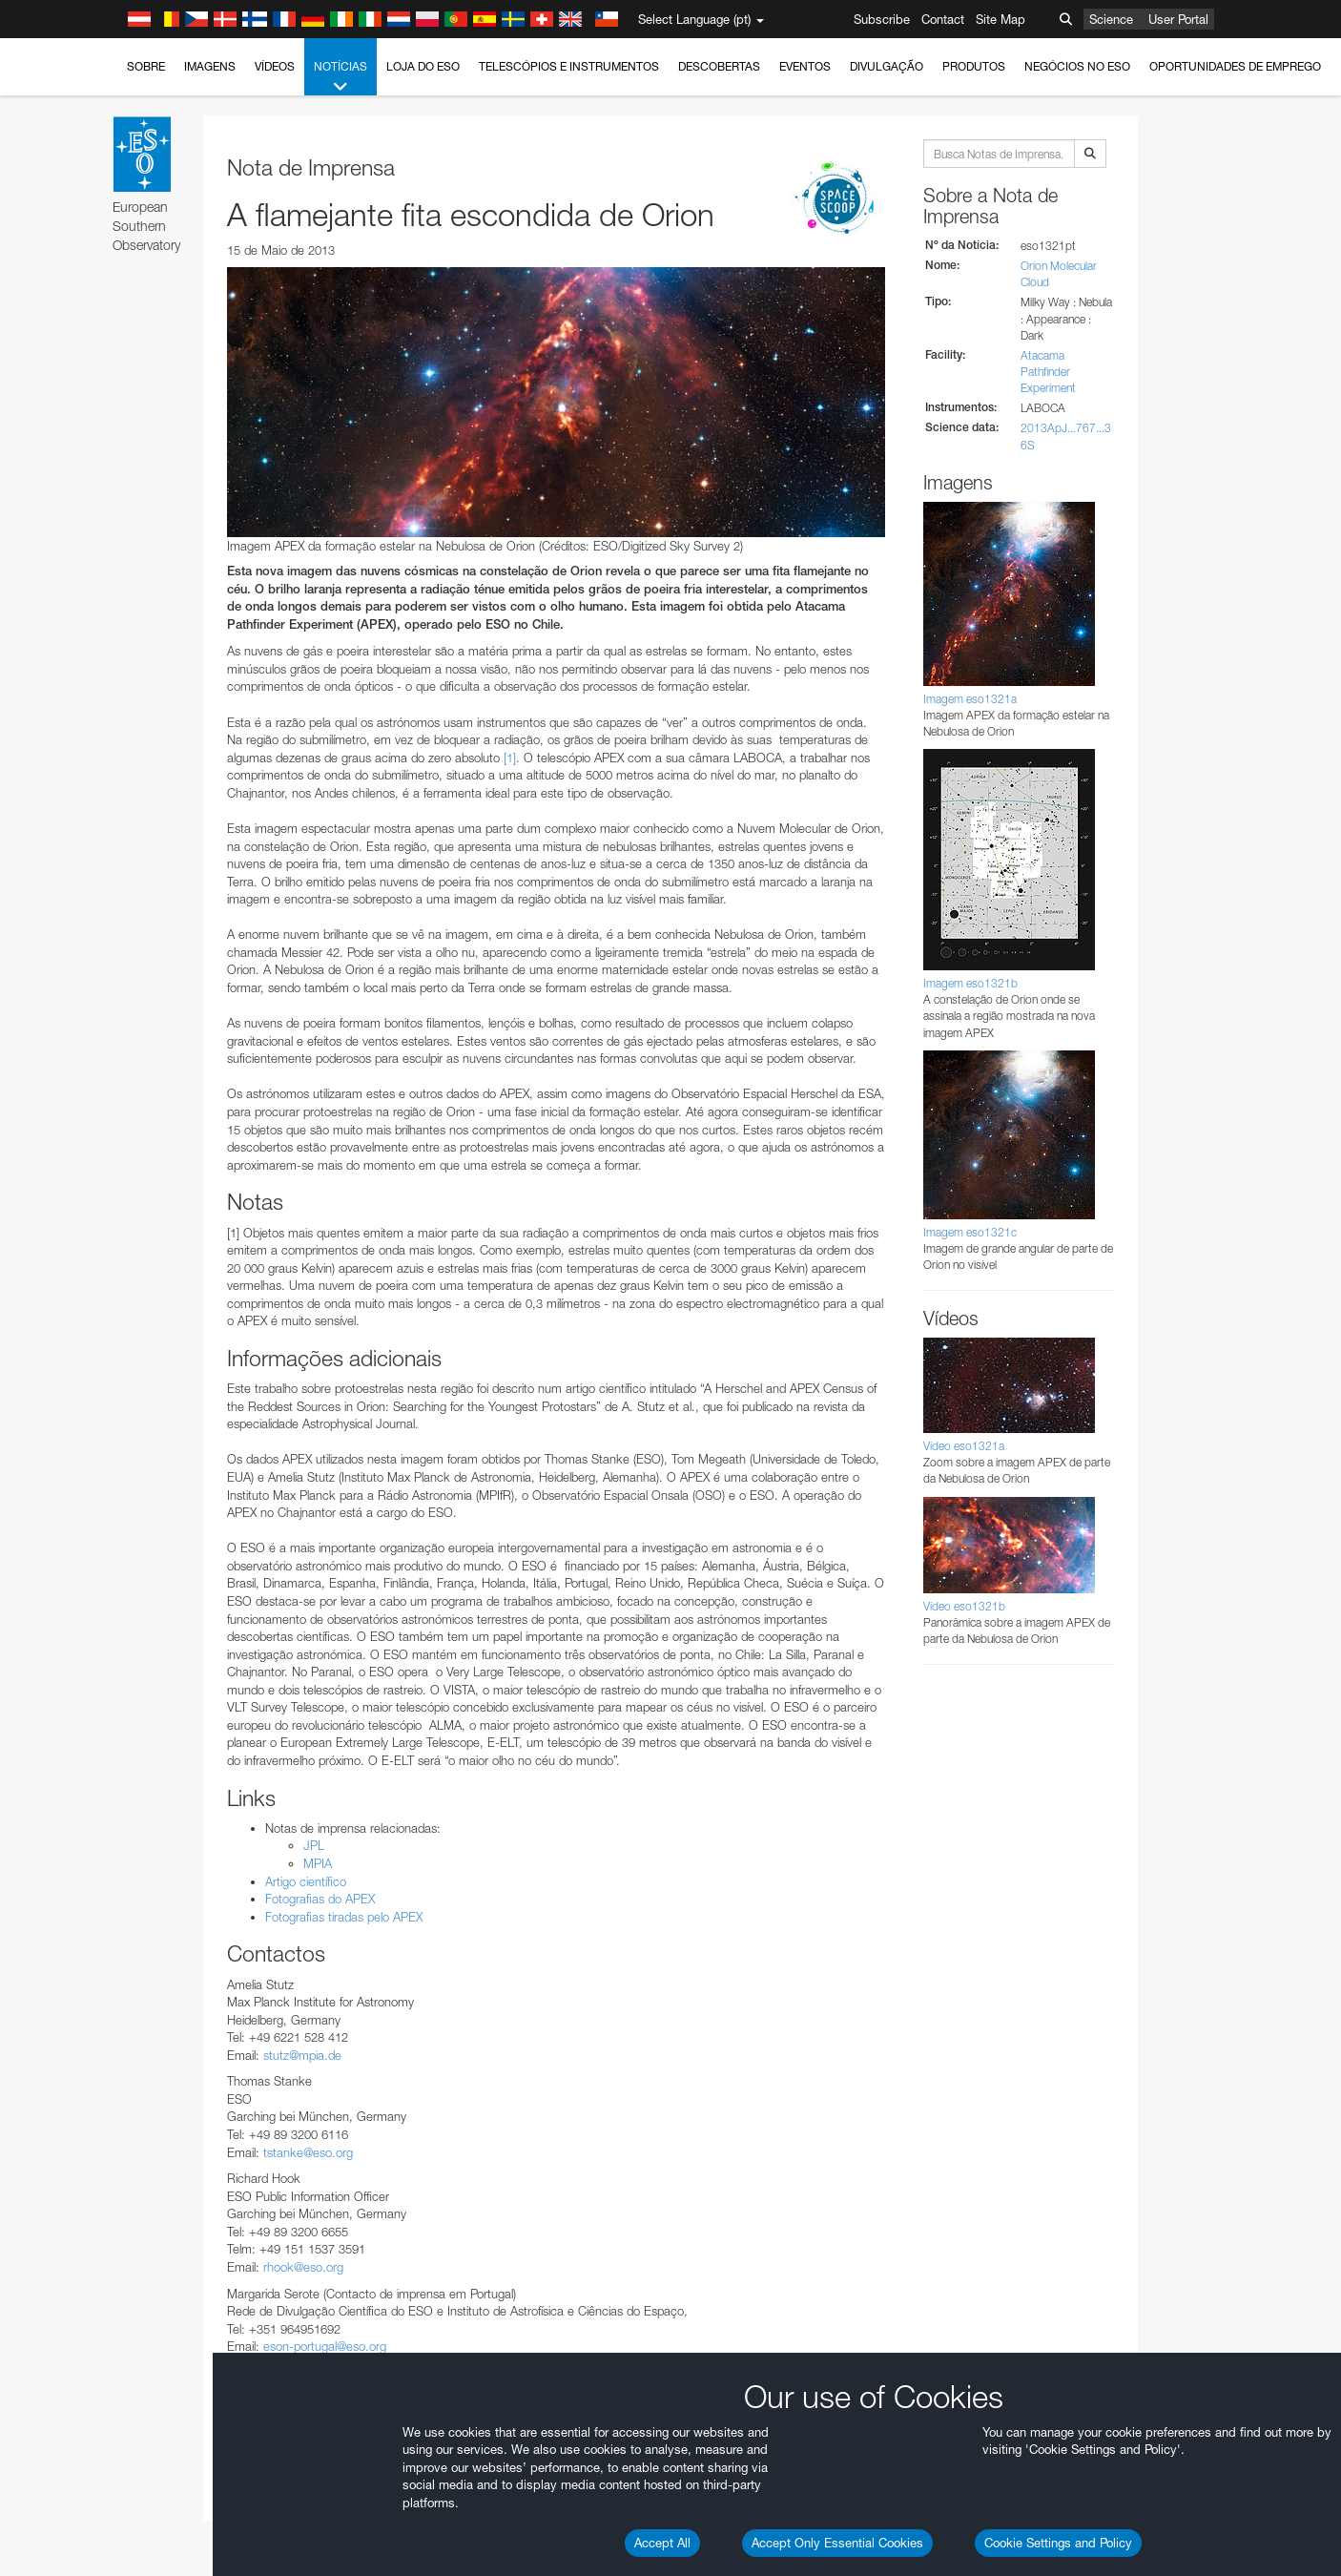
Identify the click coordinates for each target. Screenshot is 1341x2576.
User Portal (1178, 19)
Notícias (340, 77)
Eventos (805, 66)
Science (1111, 19)
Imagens (210, 66)
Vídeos (275, 66)
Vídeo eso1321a (963, 1446)
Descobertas (719, 66)
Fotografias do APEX (320, 1898)
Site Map (1000, 19)
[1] (510, 757)
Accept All (662, 2542)
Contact (942, 19)
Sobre (146, 66)
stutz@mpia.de (302, 2055)
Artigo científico (305, 1881)
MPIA (317, 1863)
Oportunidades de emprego (1235, 66)
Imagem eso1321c (970, 1232)
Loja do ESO (423, 66)
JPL (313, 1845)
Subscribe (882, 19)
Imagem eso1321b (970, 983)
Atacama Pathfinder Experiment (1048, 371)
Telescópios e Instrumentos (569, 66)
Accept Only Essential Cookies (837, 2542)
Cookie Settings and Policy (1058, 2542)
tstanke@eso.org (308, 2152)
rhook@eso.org (303, 2267)
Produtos (973, 66)
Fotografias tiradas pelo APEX (344, 1916)
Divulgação (886, 66)
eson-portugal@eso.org (324, 2346)
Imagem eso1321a (970, 699)
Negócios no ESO (1077, 66)
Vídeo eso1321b (964, 1606)
